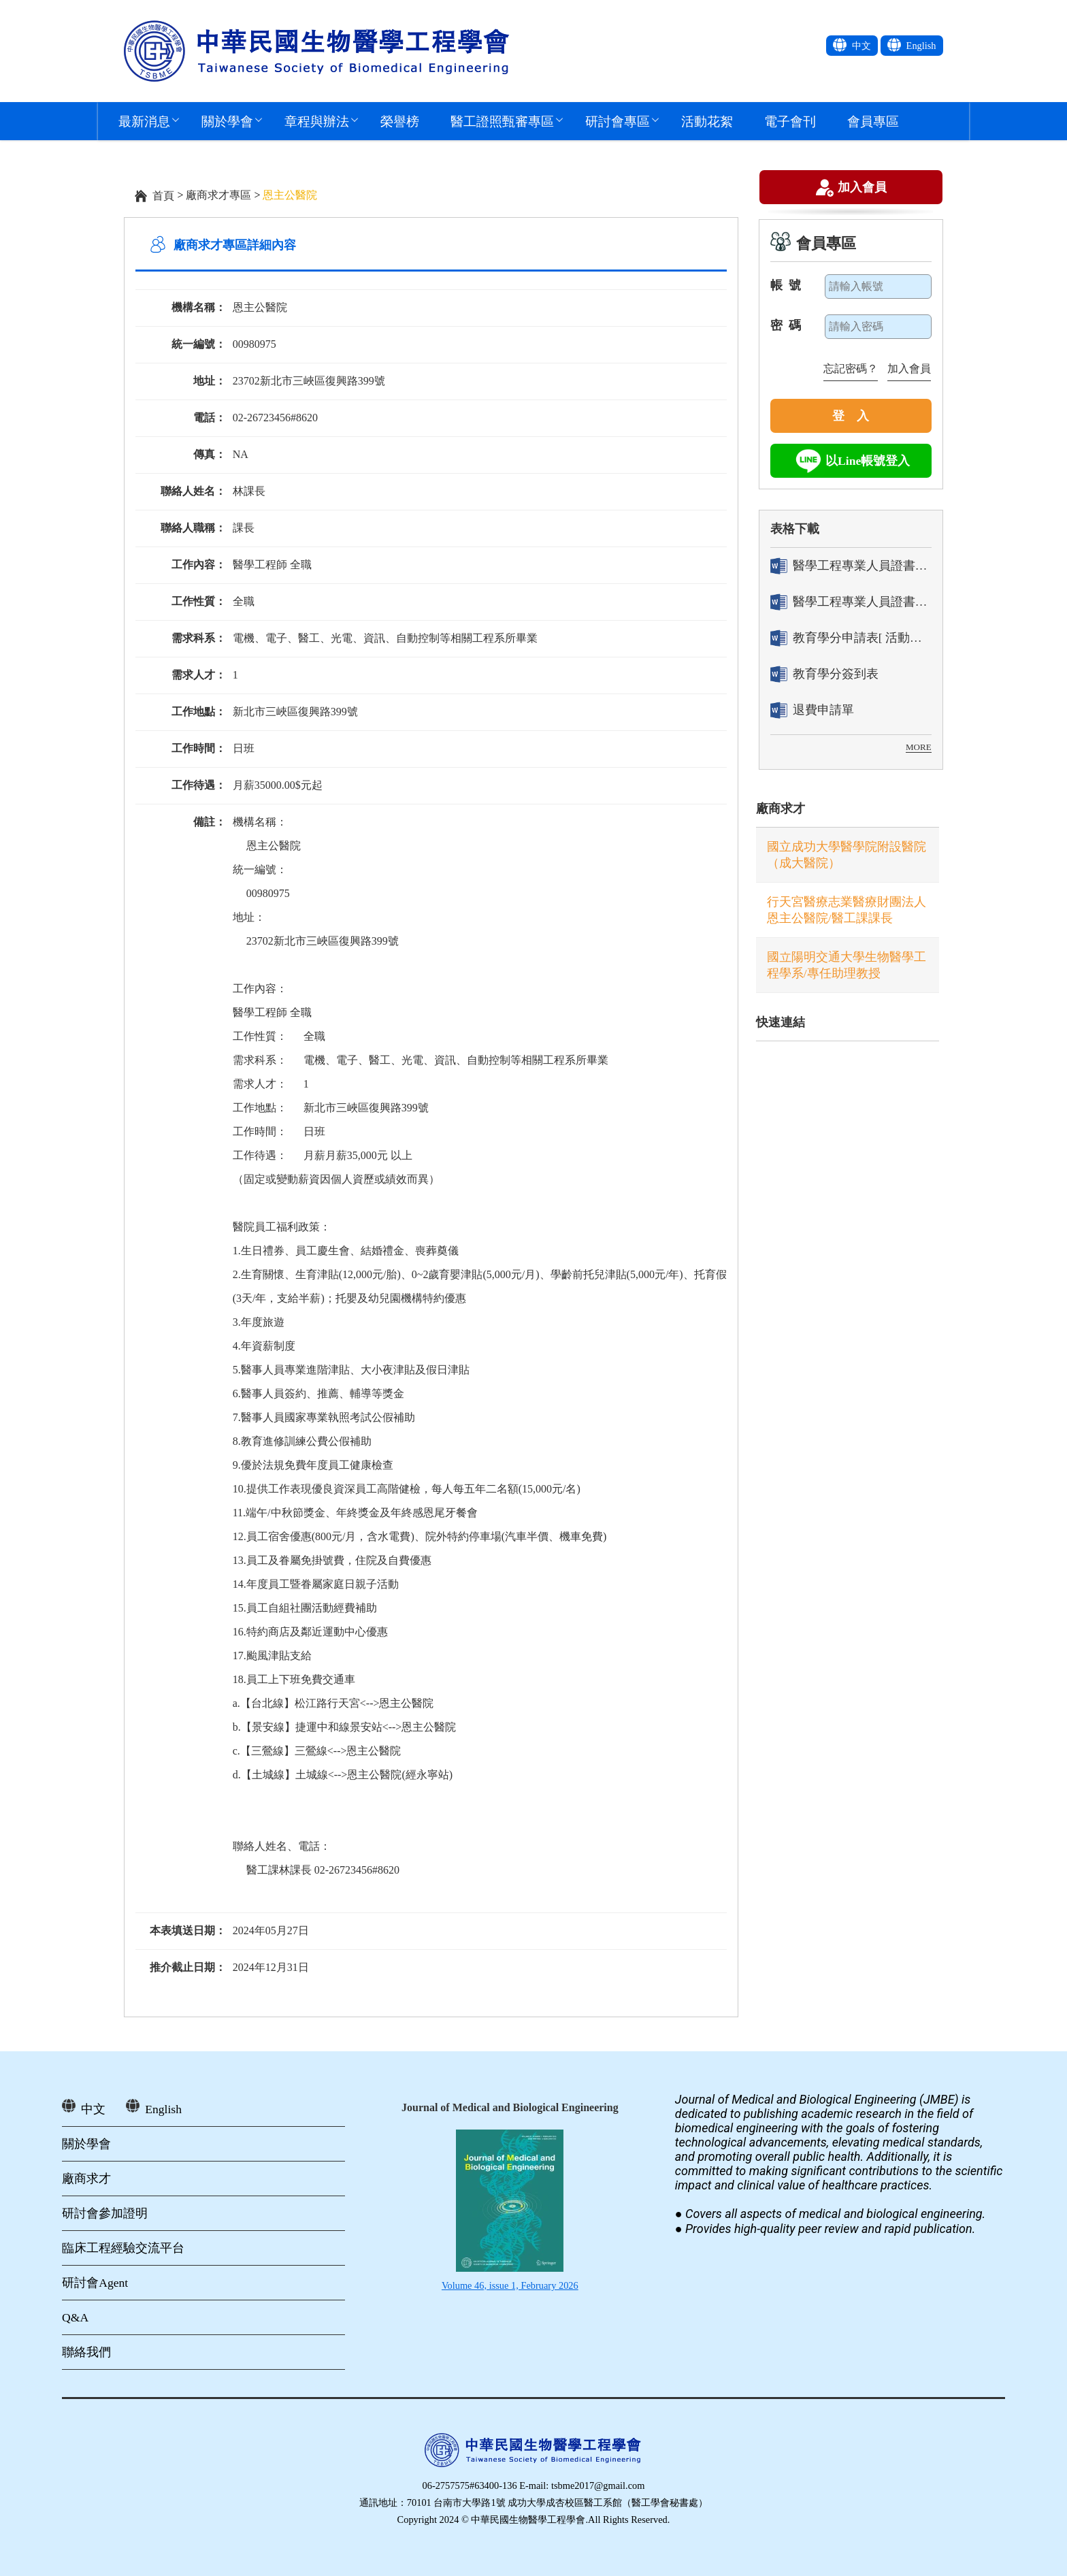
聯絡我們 (86, 2352)
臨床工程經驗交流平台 (123, 2248)
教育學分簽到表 (824, 674)
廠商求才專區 (218, 195)
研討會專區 (617, 121)
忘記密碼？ (850, 368)
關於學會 (227, 121)
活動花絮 (707, 121)
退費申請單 (812, 710)
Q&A (75, 2317)
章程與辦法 (316, 121)
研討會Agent (95, 2282)
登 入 (850, 416)
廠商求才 (780, 808)
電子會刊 (790, 121)
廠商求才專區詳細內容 (235, 245)
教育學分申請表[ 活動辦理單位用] (851, 638)
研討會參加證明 (105, 2213)
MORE (919, 747)
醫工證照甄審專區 (502, 121)
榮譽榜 (399, 121)
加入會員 (862, 188)
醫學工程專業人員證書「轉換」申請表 (851, 565)
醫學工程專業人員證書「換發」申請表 (851, 601)
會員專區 (873, 121)
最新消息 (144, 121)
